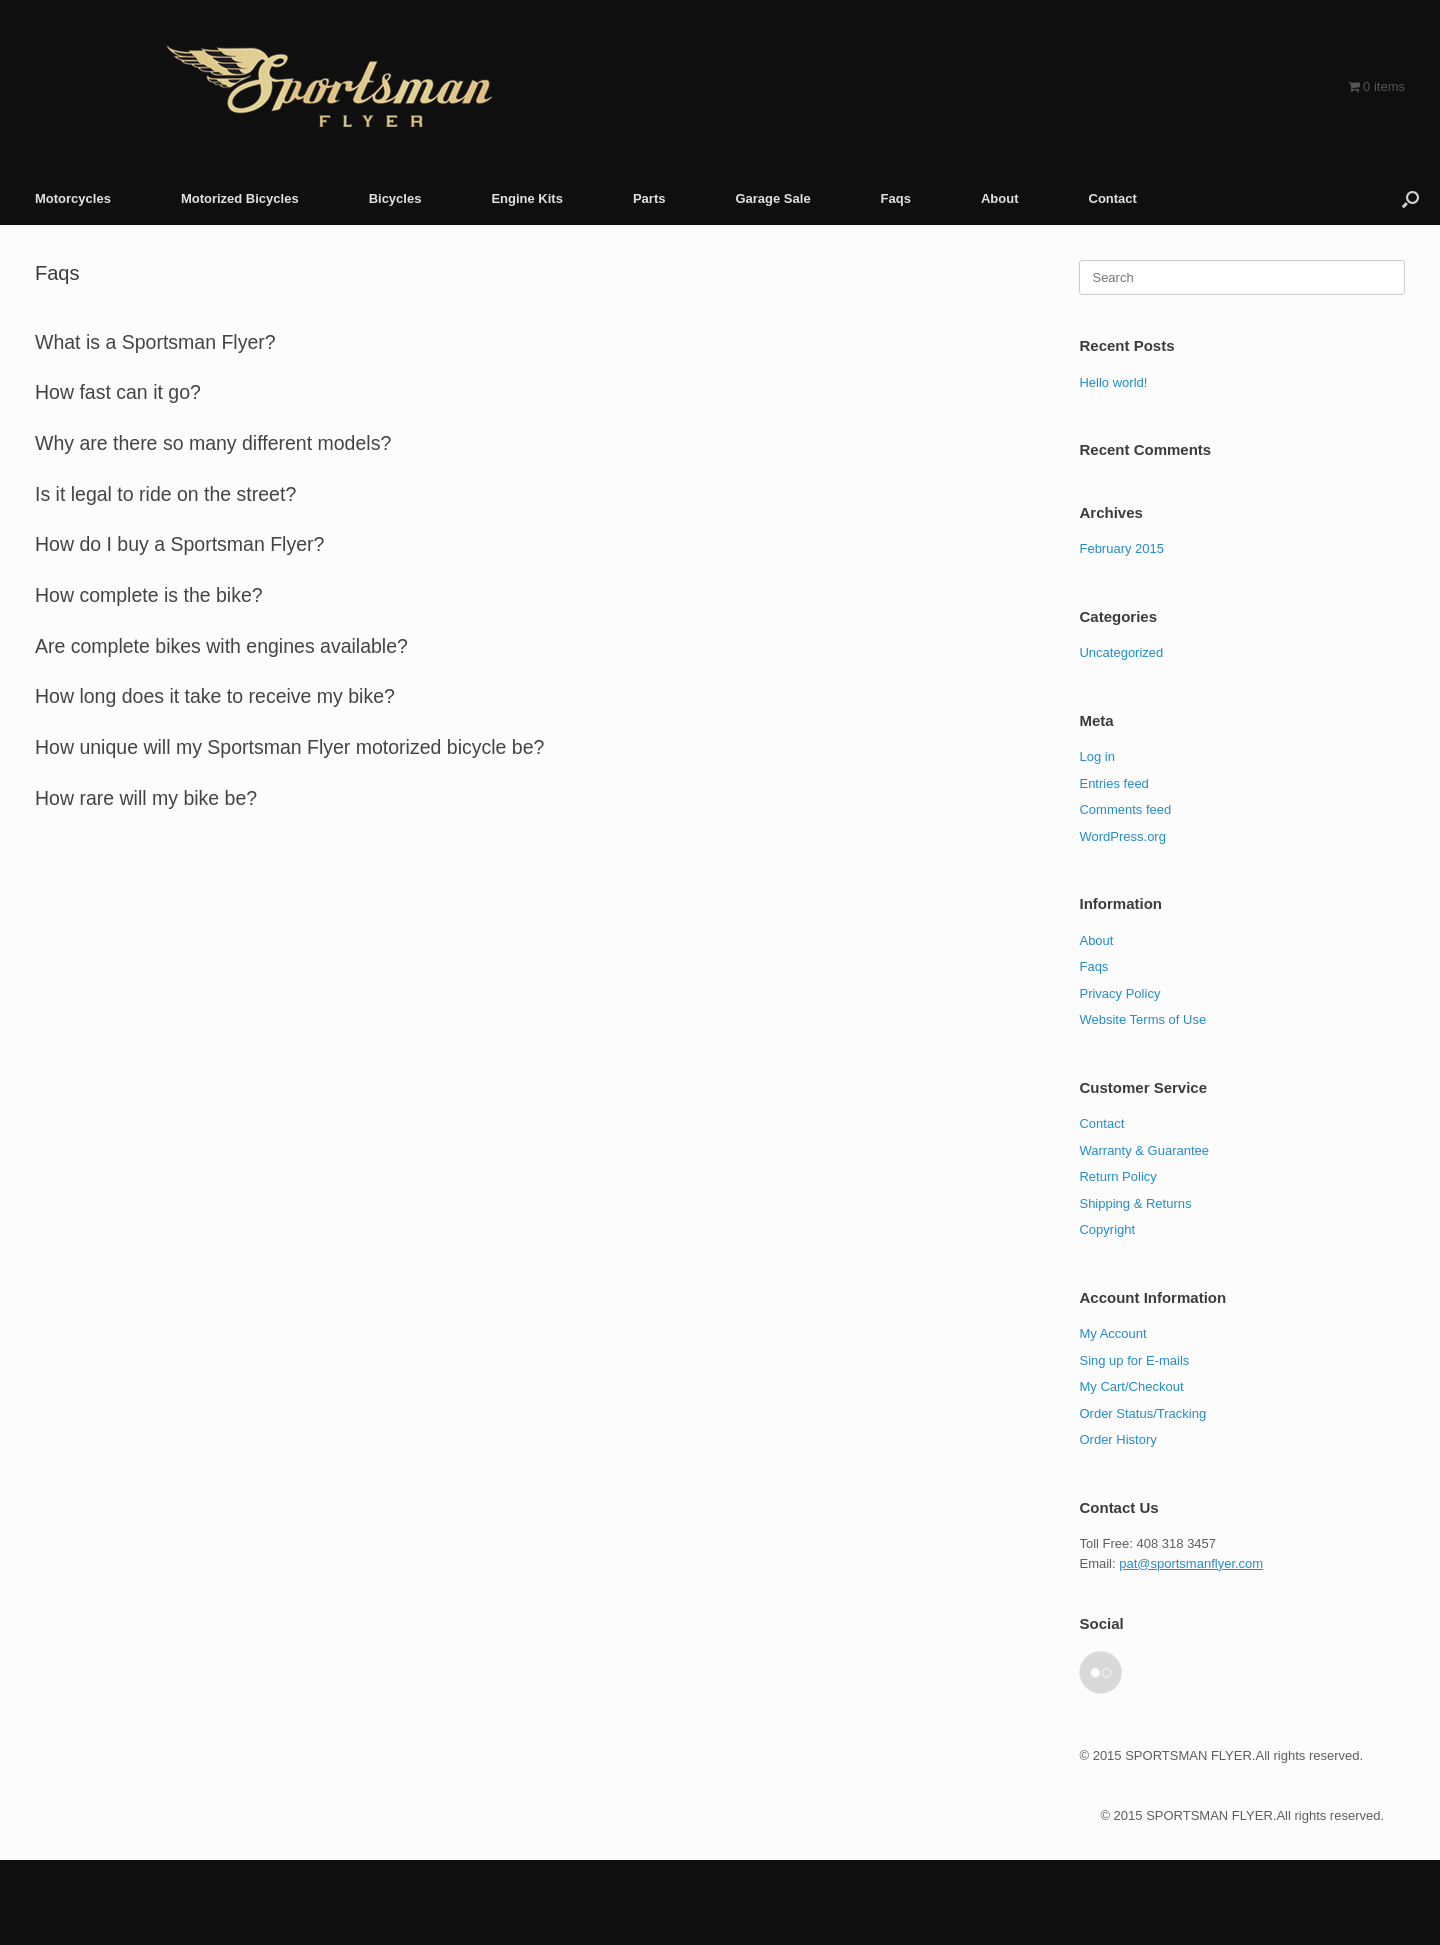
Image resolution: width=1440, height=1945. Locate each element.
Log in (1096, 756)
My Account (1112, 1333)
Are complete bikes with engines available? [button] (221, 646)
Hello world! (1113, 382)
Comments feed (1125, 809)
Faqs (896, 198)
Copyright (1107, 1229)
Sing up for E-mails (1134, 1360)
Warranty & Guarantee (1144, 1150)
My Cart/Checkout (1131, 1386)
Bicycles (395, 198)
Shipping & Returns (1135, 1203)
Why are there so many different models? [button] (213, 443)
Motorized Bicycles (240, 198)
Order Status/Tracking (1142, 1413)
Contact (1113, 198)
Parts (649, 198)
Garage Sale (772, 198)
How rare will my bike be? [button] (146, 798)
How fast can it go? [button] (118, 392)
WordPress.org (1122, 836)
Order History (1117, 1439)
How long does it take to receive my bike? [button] (215, 696)
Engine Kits (527, 198)
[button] (1410, 198)
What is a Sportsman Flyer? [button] (155, 342)
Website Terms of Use (1142, 1019)
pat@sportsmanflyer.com (1191, 1563)
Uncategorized (1121, 652)
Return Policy (1117, 1176)
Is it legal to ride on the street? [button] (165, 494)
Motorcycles (73, 198)
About (1000, 198)
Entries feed (1113, 783)
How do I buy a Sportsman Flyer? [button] (179, 544)
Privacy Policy (1119, 993)
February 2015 (1121, 548)
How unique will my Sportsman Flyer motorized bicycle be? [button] (289, 747)
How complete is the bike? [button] (149, 595)
